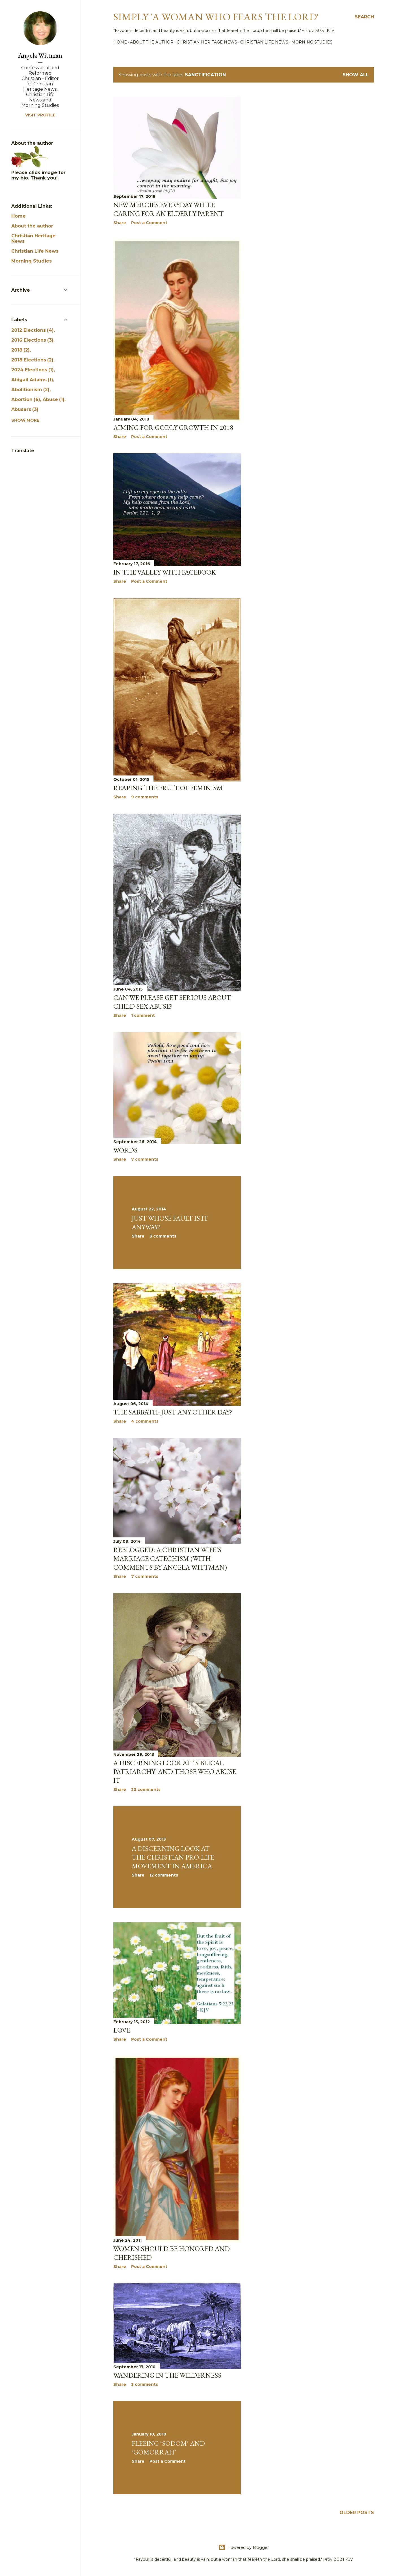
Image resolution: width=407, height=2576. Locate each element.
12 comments (164, 1875)
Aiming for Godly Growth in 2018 (173, 427)
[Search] (364, 17)
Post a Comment (149, 222)
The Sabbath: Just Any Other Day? (172, 1412)
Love (121, 2030)
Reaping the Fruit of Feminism (168, 787)
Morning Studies (311, 42)
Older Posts (356, 2512)
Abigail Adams (32, 379)
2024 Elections (32, 369)
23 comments (146, 1789)
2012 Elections (32, 330)
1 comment (143, 1015)
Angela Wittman (40, 55)
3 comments (163, 1236)
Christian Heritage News (207, 42)
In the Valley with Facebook (164, 572)
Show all (356, 74)
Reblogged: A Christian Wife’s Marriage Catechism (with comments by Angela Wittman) (170, 1558)
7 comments (144, 1159)
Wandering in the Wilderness (167, 2375)
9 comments (144, 797)
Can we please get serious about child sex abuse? (172, 1002)
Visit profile (40, 115)
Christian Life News (264, 42)
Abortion (25, 399)
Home (120, 42)
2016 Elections (32, 340)
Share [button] (119, 222)
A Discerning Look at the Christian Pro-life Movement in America (173, 1857)
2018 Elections (32, 360)
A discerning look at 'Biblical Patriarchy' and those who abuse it (174, 1771)
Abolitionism (30, 389)
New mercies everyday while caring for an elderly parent (168, 209)
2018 (20, 350)
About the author (152, 42)
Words (125, 1150)
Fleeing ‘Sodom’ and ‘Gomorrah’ (168, 2447)
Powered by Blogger (243, 2547)
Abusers (24, 409)
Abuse (53, 399)
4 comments (145, 1421)
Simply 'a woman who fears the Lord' (216, 16)
